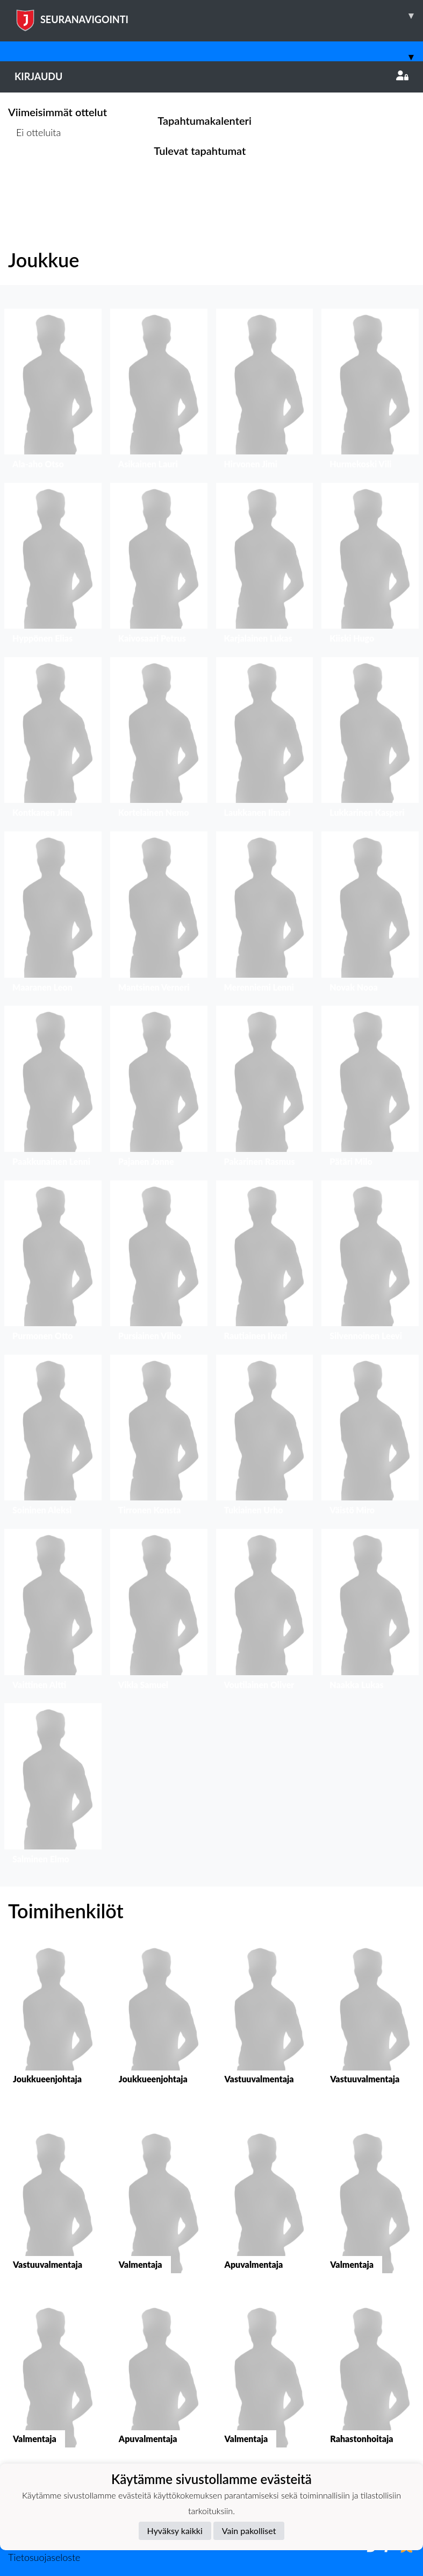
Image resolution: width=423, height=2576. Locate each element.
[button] (53, 391)
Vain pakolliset (249, 2530)
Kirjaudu (211, 76)
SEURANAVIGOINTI (219, 15)
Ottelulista (34, 173)
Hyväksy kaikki (175, 2530)
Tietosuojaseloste (44, 2557)
